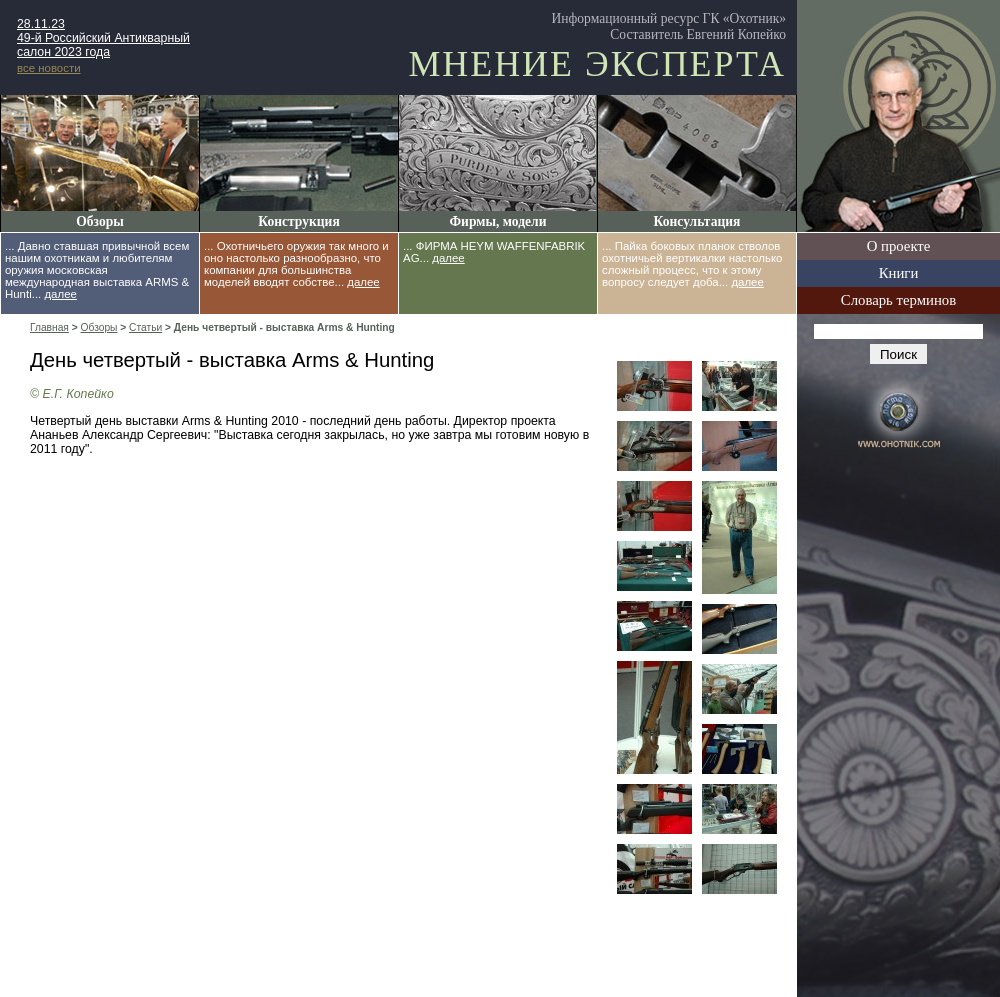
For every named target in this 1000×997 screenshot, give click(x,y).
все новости (49, 68)
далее (60, 294)
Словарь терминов (898, 300)
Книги (899, 273)
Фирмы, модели (497, 221)
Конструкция (298, 221)
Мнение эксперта (597, 64)
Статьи (145, 327)
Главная (49, 327)
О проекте (899, 246)
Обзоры (100, 221)
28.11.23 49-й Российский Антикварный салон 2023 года (103, 38)
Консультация (697, 221)
